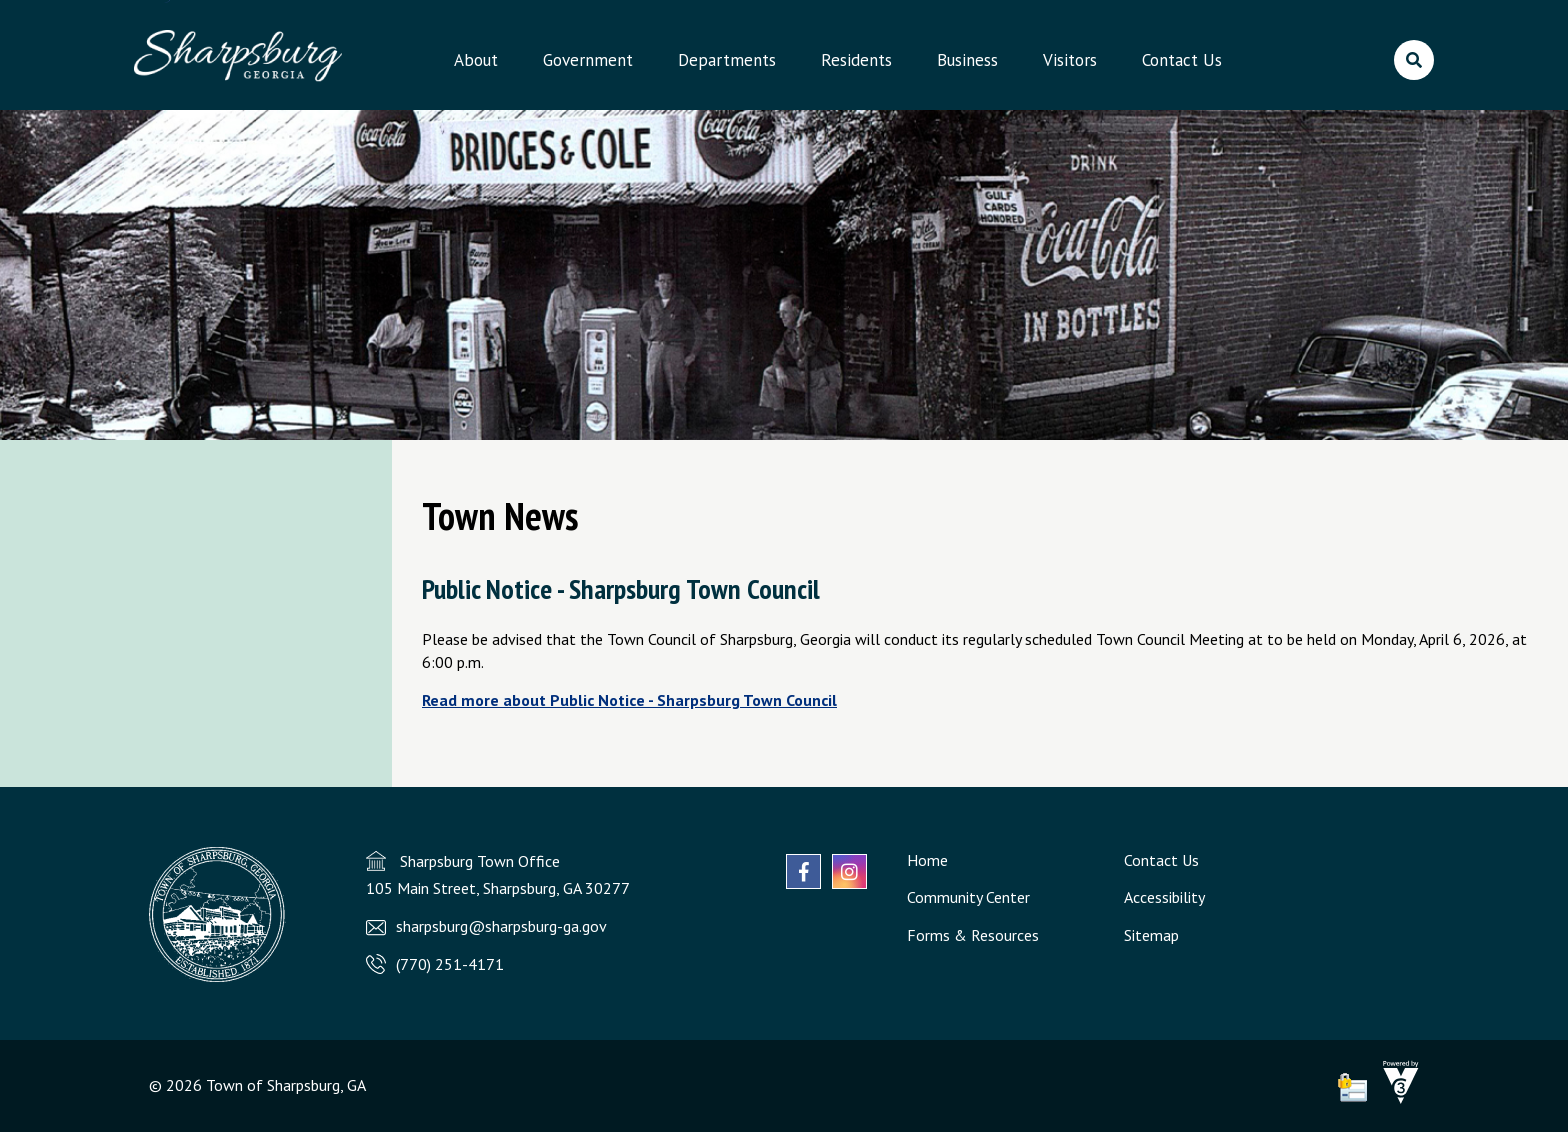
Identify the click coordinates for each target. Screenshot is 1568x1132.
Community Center (968, 897)
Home (927, 860)
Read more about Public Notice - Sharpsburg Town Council (629, 700)
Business (967, 60)
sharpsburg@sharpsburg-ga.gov (501, 926)
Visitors (1070, 60)
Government (588, 60)
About (476, 60)
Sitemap (1151, 935)
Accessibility (1164, 897)
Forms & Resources (973, 935)
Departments (727, 60)
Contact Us (1182, 60)
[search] (1414, 60)
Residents (856, 60)
